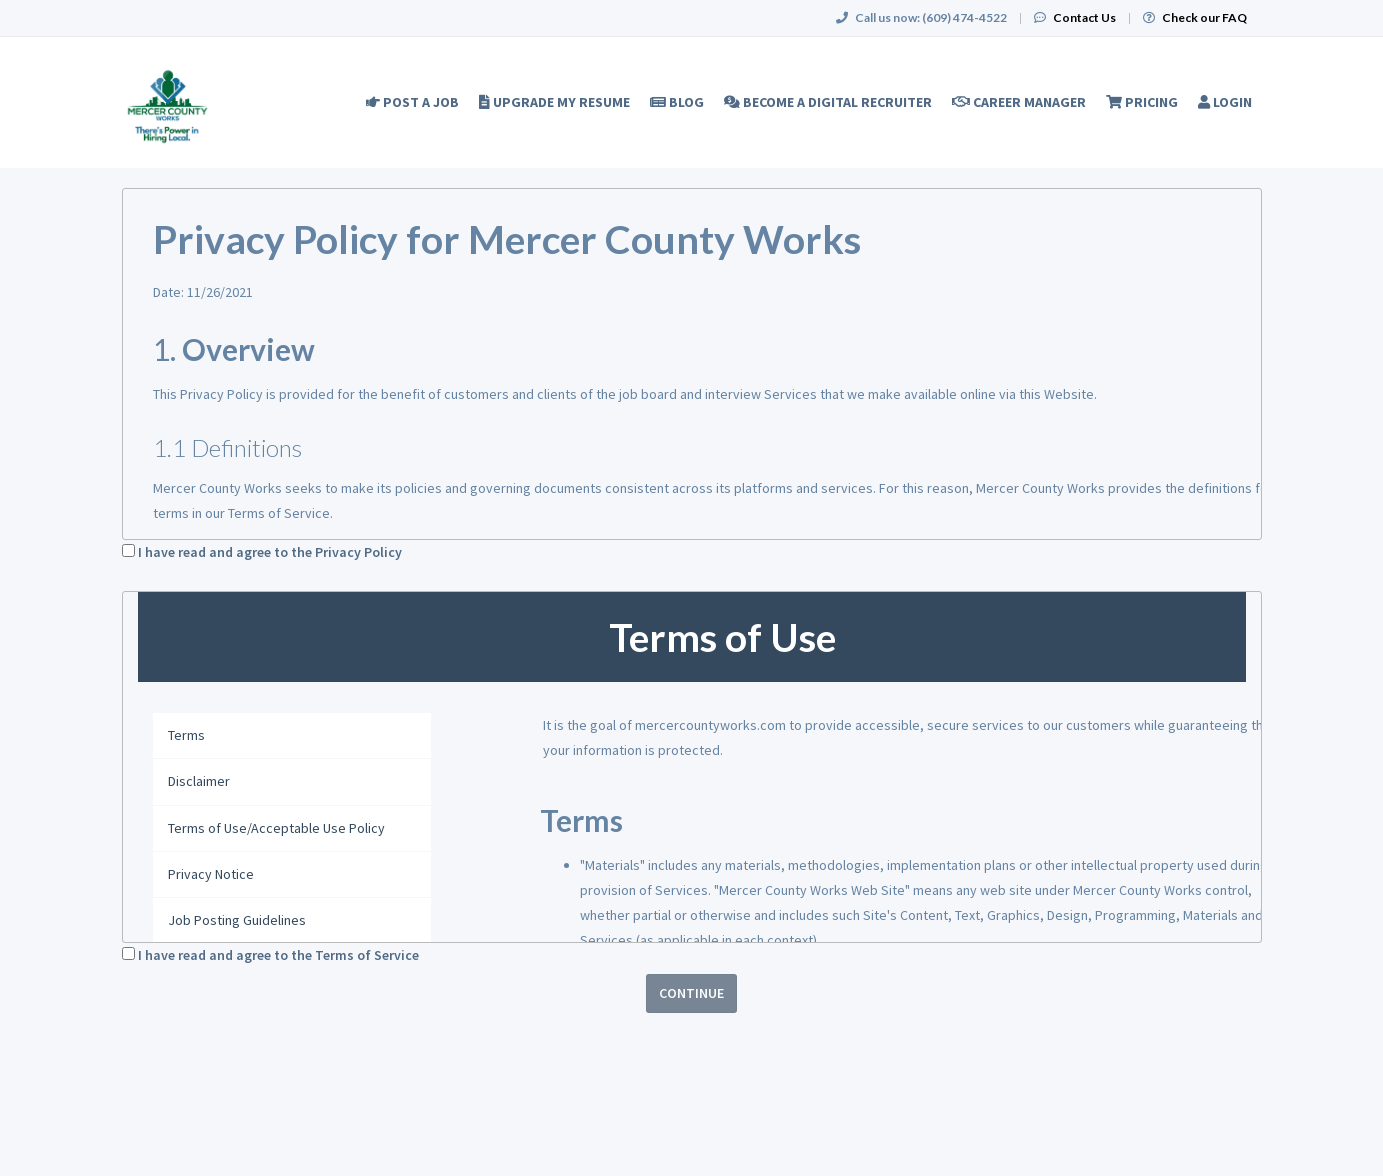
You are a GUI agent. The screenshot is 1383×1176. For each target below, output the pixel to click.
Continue (691, 993)
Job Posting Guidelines (237, 920)
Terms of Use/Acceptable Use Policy (276, 828)
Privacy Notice (211, 874)
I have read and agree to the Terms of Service (278, 955)
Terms (186, 735)
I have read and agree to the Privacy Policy (270, 552)
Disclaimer (199, 781)
